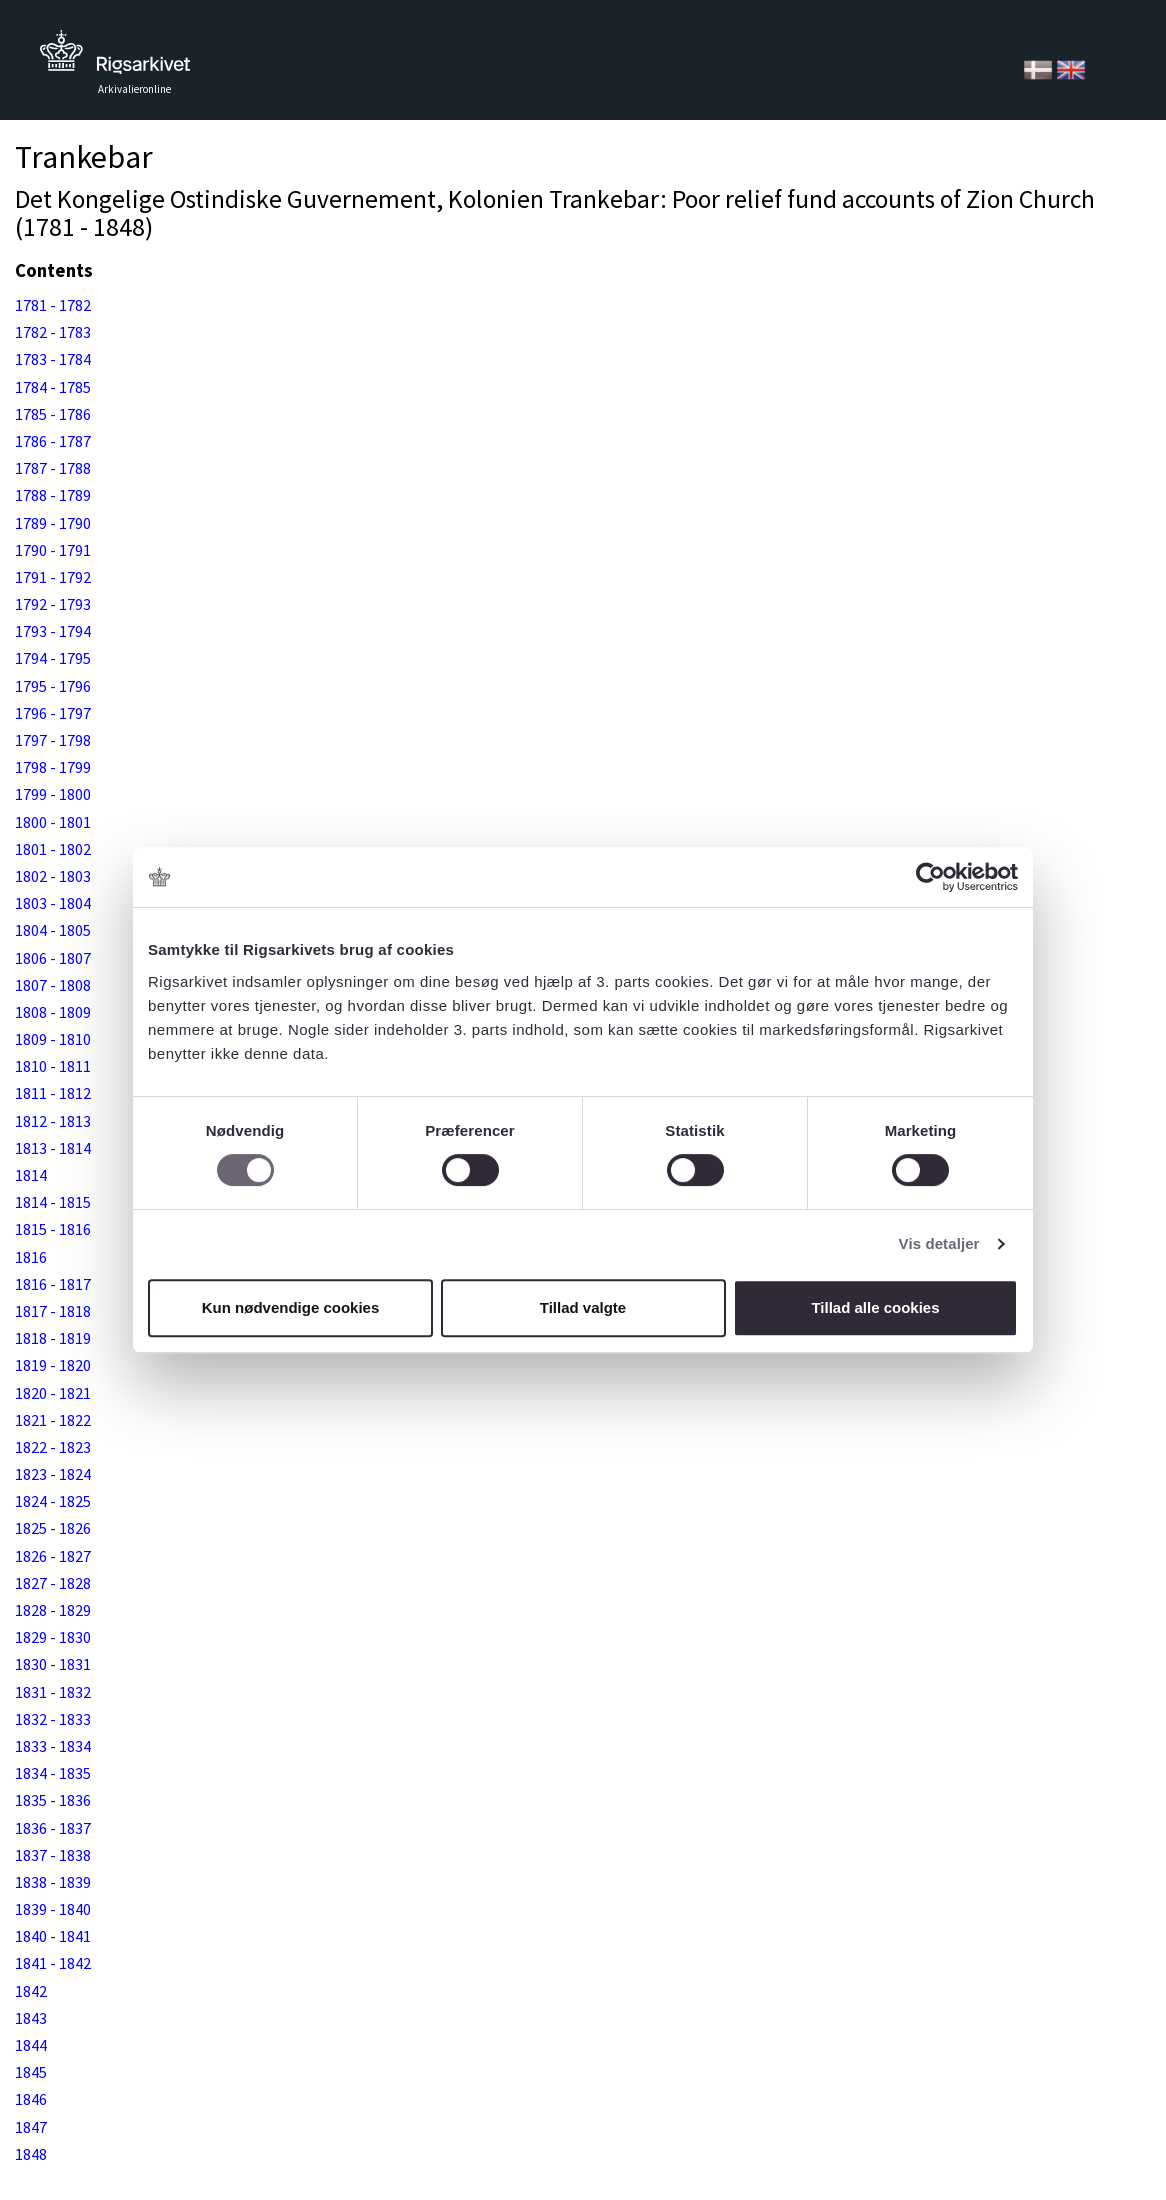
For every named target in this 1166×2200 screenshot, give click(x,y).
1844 (31, 2045)
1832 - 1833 (53, 1719)
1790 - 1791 (53, 550)
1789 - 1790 (53, 523)
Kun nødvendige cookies (291, 1307)
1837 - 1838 (53, 1855)
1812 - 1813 (53, 1121)
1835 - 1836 (53, 1800)
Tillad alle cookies (875, 1307)
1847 (31, 2127)
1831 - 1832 (53, 1692)
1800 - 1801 (53, 822)
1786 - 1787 (53, 441)
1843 (31, 2018)
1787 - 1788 (53, 468)
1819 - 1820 (53, 1365)
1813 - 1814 (53, 1148)
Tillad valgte (583, 1307)
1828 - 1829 (53, 1610)
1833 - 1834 (53, 1746)
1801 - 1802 (53, 849)
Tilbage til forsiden (115, 57)
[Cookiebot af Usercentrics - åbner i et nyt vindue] (930, 877)
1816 (31, 1257)
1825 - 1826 (53, 1528)
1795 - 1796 (53, 686)
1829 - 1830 (53, 1637)
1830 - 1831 (53, 1664)
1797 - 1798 (53, 740)
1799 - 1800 (53, 794)
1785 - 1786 (53, 414)
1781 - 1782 (53, 305)
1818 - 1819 (53, 1338)
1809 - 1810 (53, 1039)
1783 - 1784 (53, 359)
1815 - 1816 (53, 1229)
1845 (31, 2072)
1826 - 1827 (53, 1556)
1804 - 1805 (53, 930)
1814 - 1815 (53, 1202)
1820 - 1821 (53, 1393)
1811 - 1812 (53, 1093)
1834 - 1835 (53, 1773)
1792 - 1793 (53, 604)
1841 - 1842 (53, 1963)
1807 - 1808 (53, 985)
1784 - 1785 (53, 387)
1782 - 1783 (53, 332)
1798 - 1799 (53, 767)
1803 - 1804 (53, 903)
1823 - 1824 (53, 1474)
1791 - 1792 (53, 577)
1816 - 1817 (53, 1284)
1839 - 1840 (53, 1909)
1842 (31, 1991)
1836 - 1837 (53, 1828)
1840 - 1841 (53, 1936)
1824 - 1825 (53, 1501)
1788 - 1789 (53, 495)
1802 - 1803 (53, 876)
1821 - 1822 (53, 1420)
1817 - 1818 (53, 1311)
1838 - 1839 (53, 1882)
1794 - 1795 (53, 658)
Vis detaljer (939, 1243)
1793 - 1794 (53, 631)
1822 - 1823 (53, 1447)
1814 (31, 1175)
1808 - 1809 (53, 1012)
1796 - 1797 (53, 713)
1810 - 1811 (53, 1066)
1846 (31, 2099)
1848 (31, 2154)
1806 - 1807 (53, 958)
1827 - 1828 (53, 1583)
